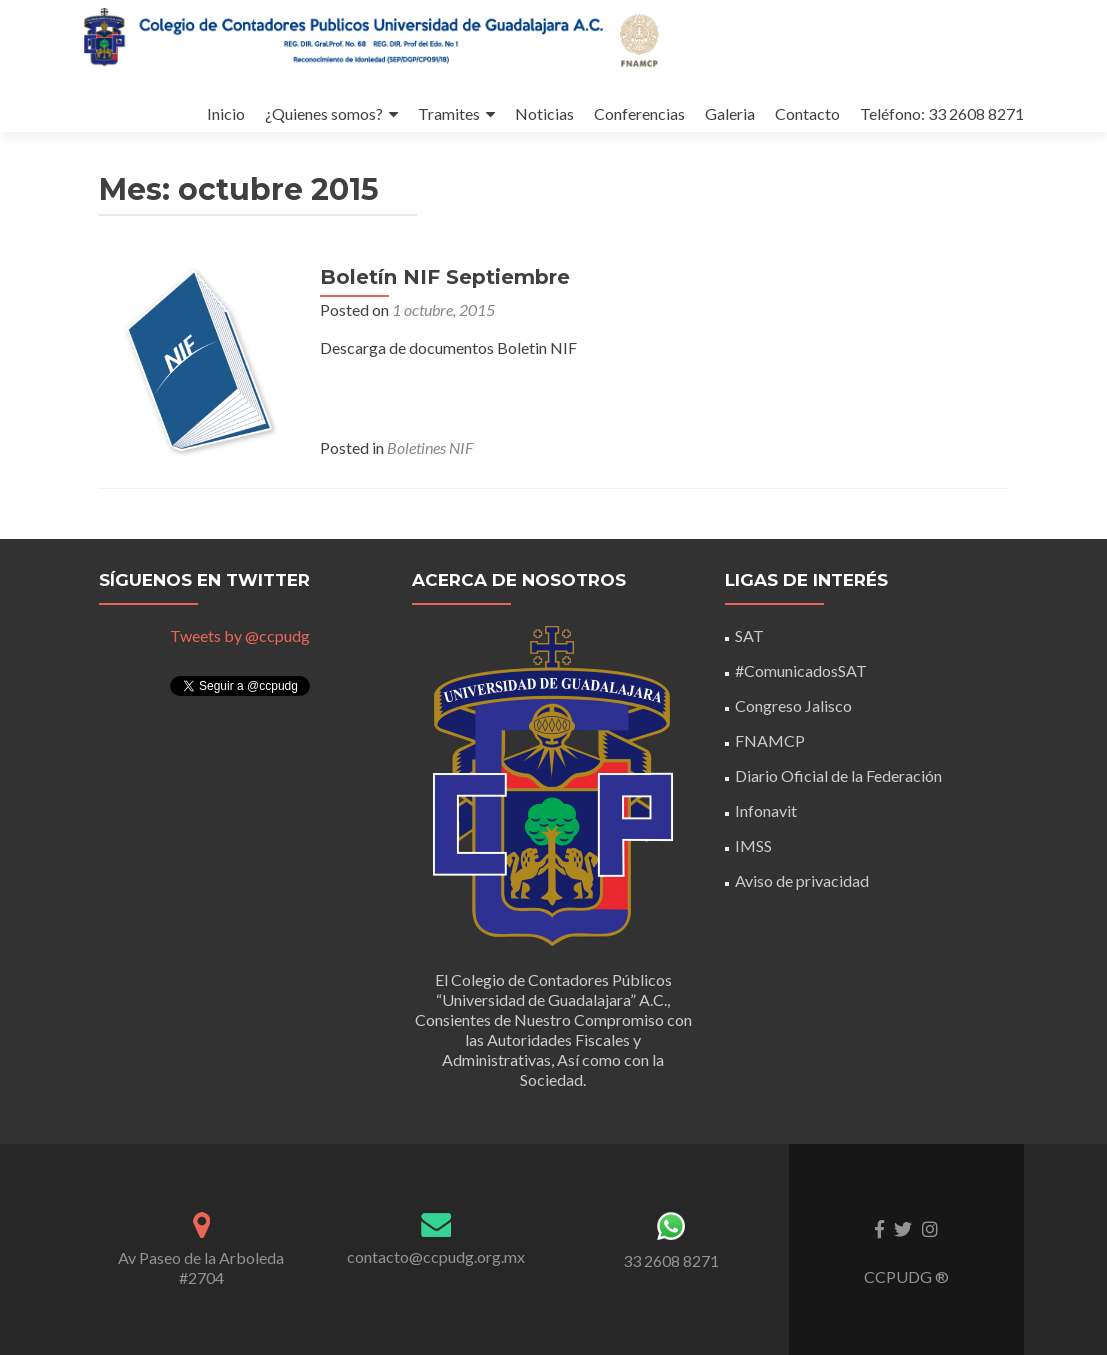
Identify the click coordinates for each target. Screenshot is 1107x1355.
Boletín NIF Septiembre (444, 297)
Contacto (768, 93)
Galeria (688, 93)
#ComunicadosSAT (801, 670)
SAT (749, 635)
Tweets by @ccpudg (240, 635)
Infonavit (766, 810)
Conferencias (594, 93)
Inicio (169, 93)
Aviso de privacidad (802, 880)
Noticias (496, 93)
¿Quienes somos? (270, 93)
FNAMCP (770, 740)
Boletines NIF (429, 467)
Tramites (398, 93)
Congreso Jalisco (793, 705)
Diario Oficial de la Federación (838, 775)
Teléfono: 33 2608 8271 (906, 93)
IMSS (753, 845)
